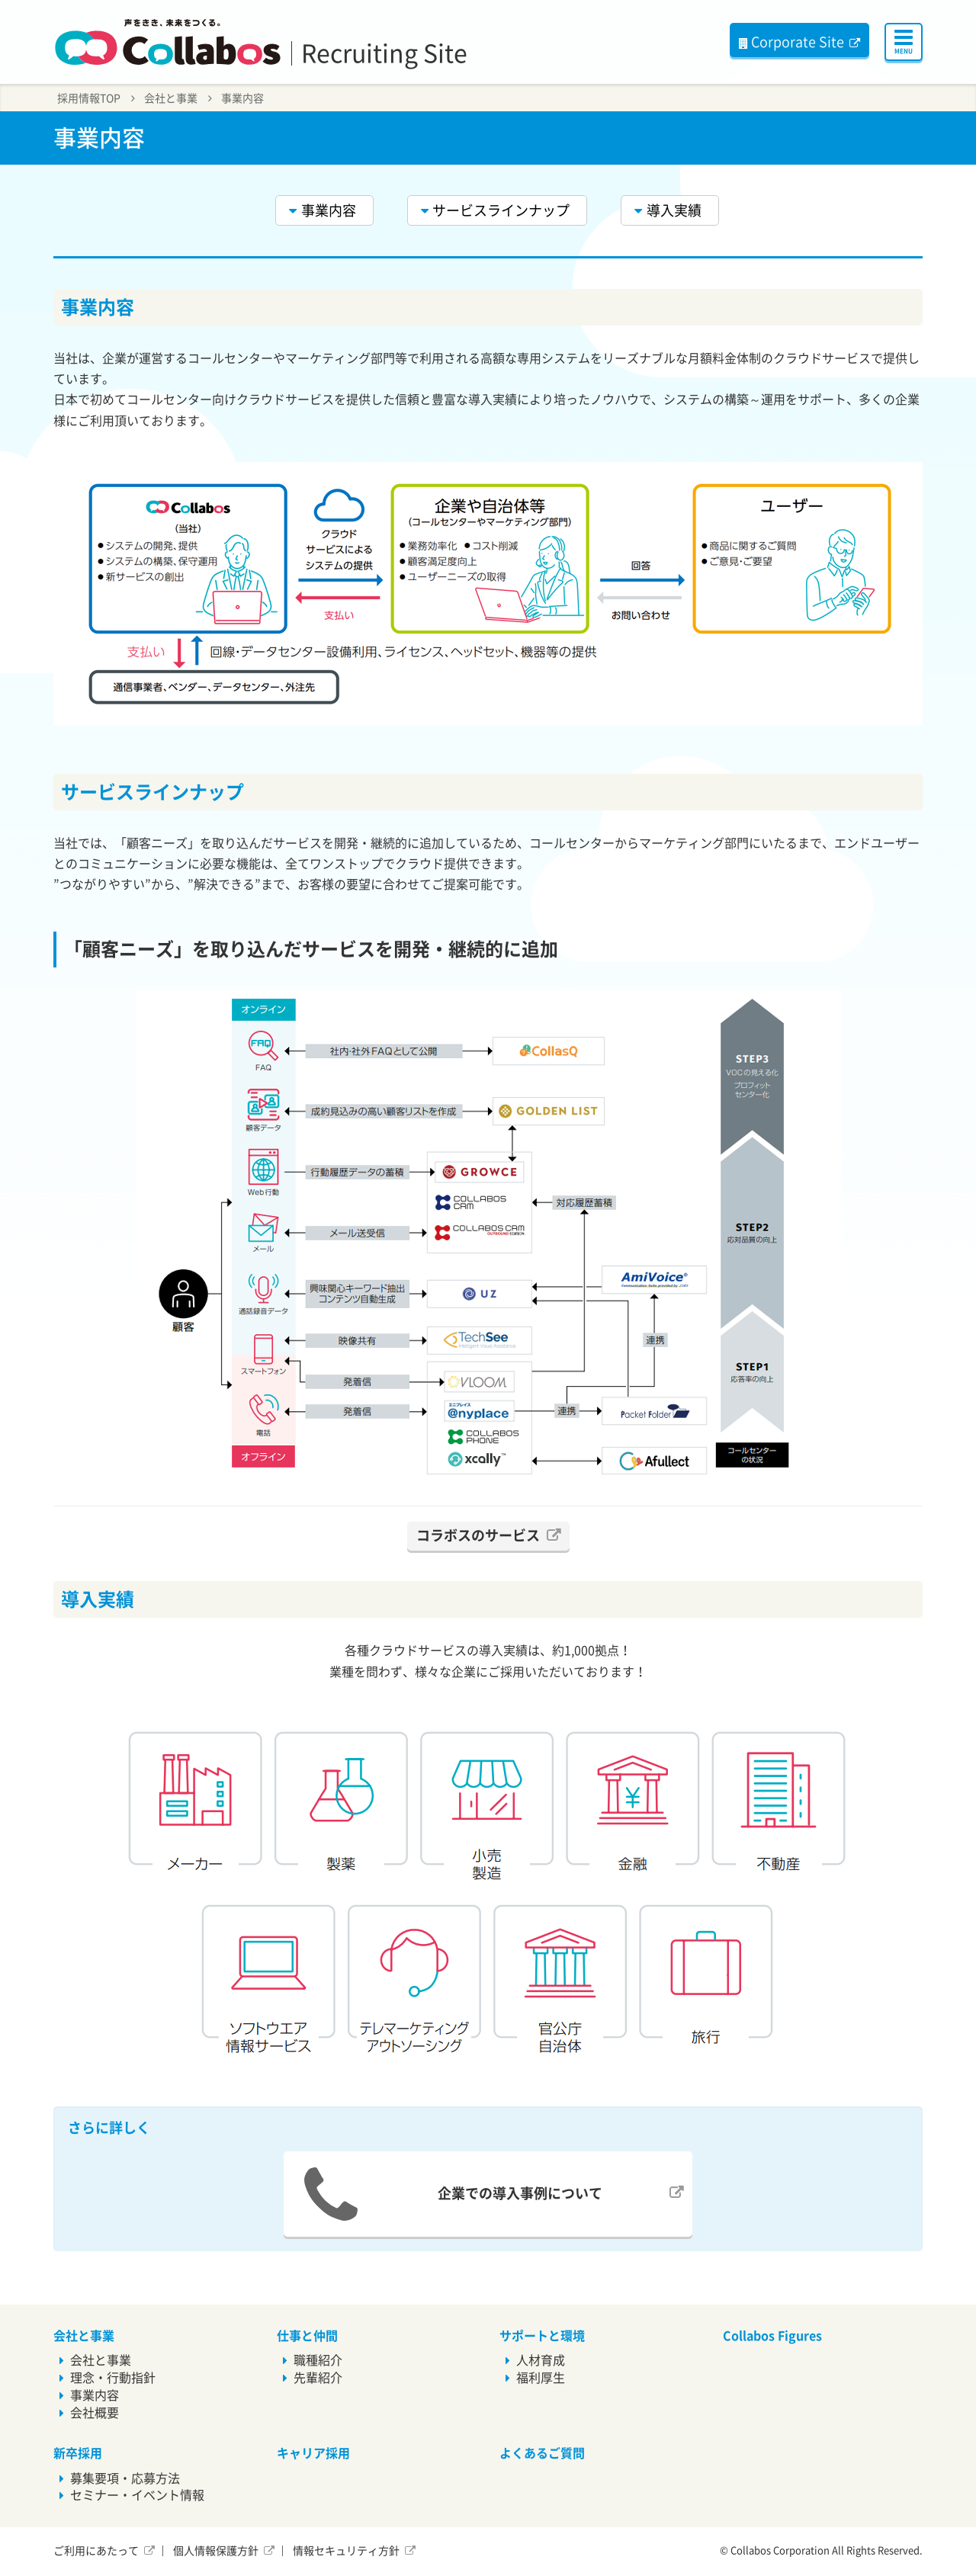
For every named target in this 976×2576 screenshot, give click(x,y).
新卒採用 (77, 2453)
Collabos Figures (772, 2336)
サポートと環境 (542, 2336)
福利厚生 (540, 2378)
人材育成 (540, 2360)
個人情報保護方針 (215, 2551)
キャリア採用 (313, 2453)
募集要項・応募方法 (125, 2478)
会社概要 (94, 2413)
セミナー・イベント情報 (137, 2495)
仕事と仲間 (307, 2336)
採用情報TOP (88, 98)
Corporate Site (791, 42)
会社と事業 (170, 98)
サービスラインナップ (501, 210)
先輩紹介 (318, 2378)
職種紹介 (318, 2360)
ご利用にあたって (96, 2551)
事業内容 (242, 98)
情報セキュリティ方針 (346, 2551)
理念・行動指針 (113, 2378)
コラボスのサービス (478, 1535)
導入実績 (674, 210)
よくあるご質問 (542, 2453)
